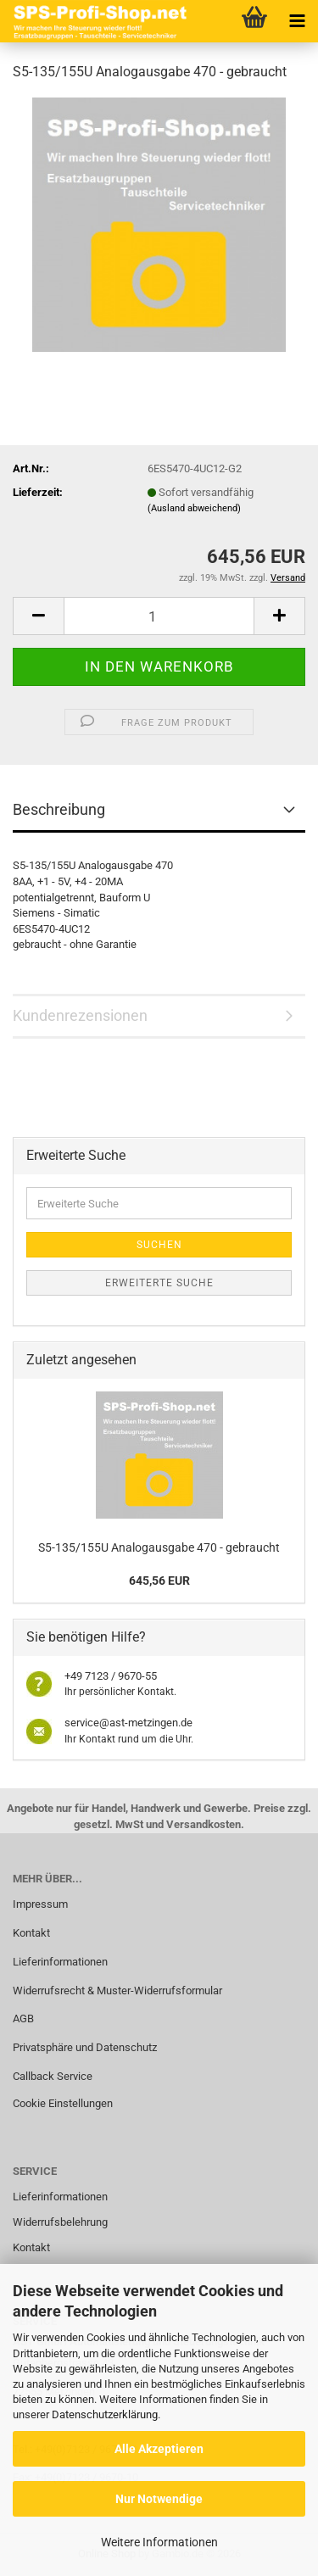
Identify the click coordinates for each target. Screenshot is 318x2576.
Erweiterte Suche (159, 1283)
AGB (23, 2018)
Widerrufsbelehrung (60, 2222)
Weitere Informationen (159, 2542)
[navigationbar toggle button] (297, 21)
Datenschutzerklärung (105, 2414)
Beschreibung (59, 809)
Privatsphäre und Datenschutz (85, 2047)
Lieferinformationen (60, 1961)
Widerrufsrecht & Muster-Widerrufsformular (117, 1990)
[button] (38, 616)
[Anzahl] (159, 616)
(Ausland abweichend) (194, 508)
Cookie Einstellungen (63, 2103)
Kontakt (31, 1932)
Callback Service (52, 2076)
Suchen (159, 1245)
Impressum (40, 1904)
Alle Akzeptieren (159, 2449)
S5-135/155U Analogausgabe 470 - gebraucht (159, 1547)
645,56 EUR (159, 1580)
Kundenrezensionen (80, 1015)
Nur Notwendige (159, 2499)
